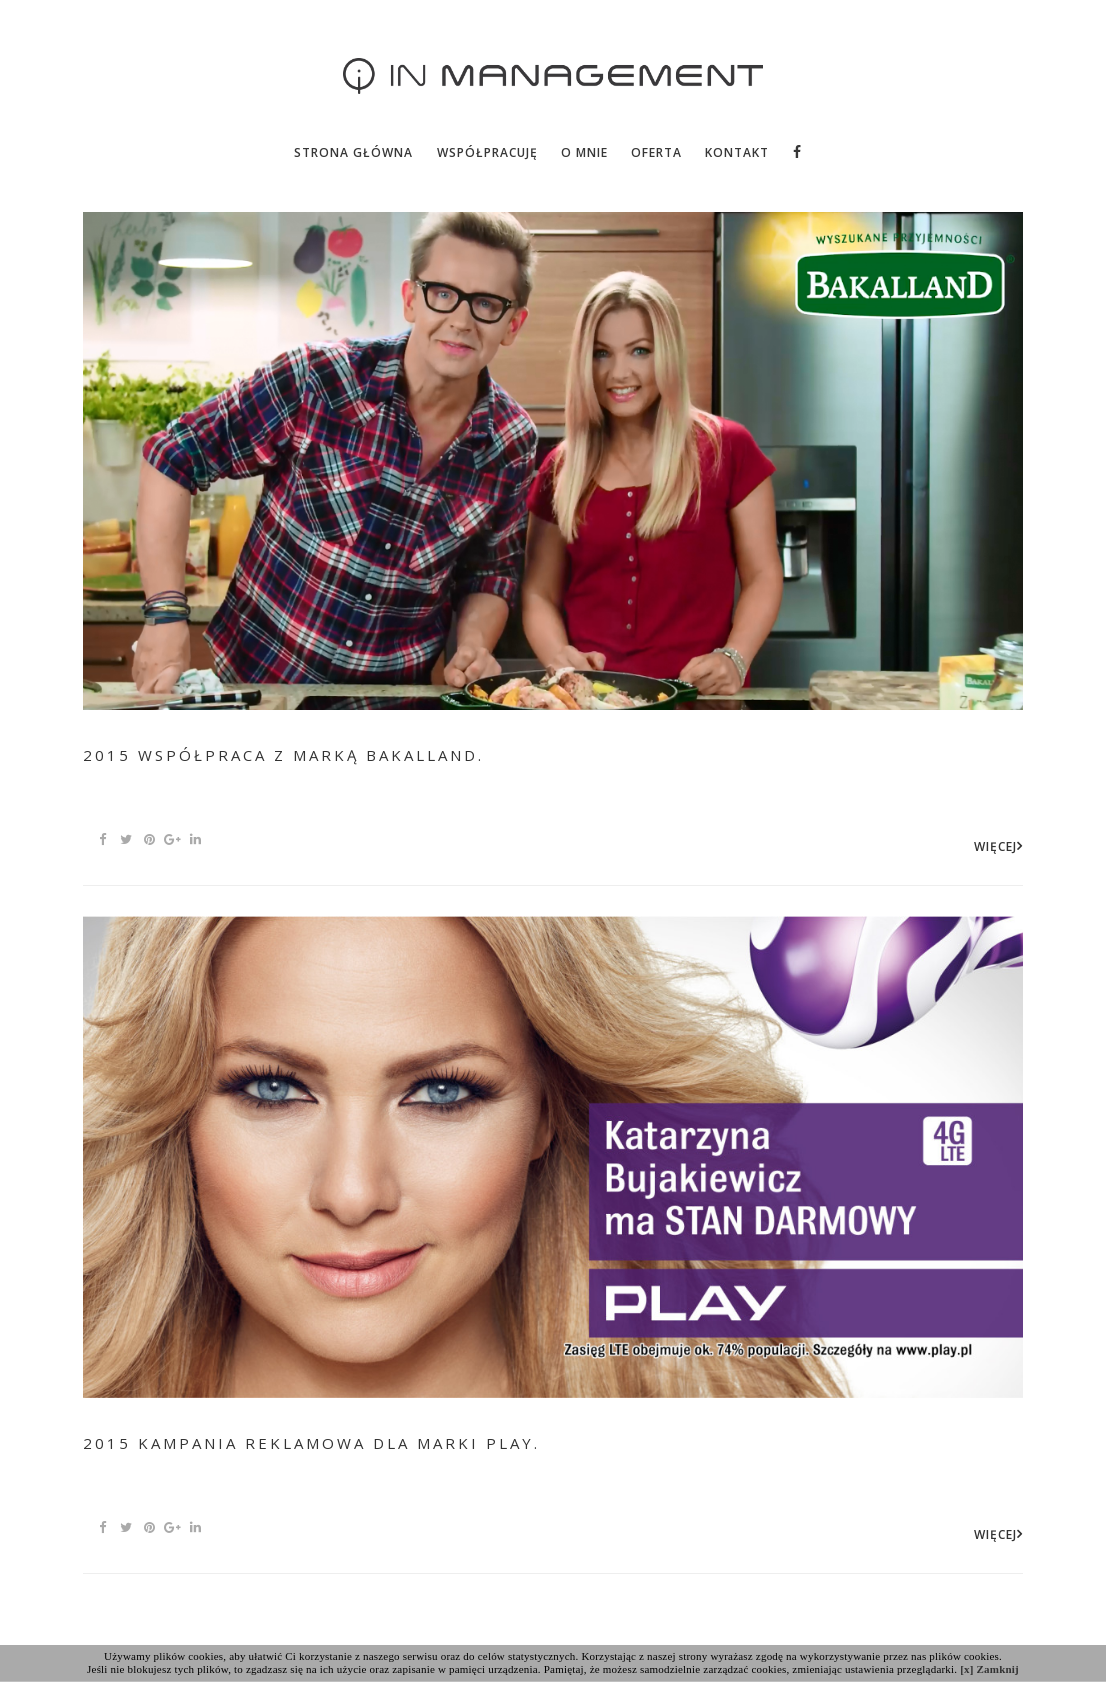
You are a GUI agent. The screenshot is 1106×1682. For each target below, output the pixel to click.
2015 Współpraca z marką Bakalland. (283, 755)
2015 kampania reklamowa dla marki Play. (311, 1443)
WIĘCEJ (995, 846)
